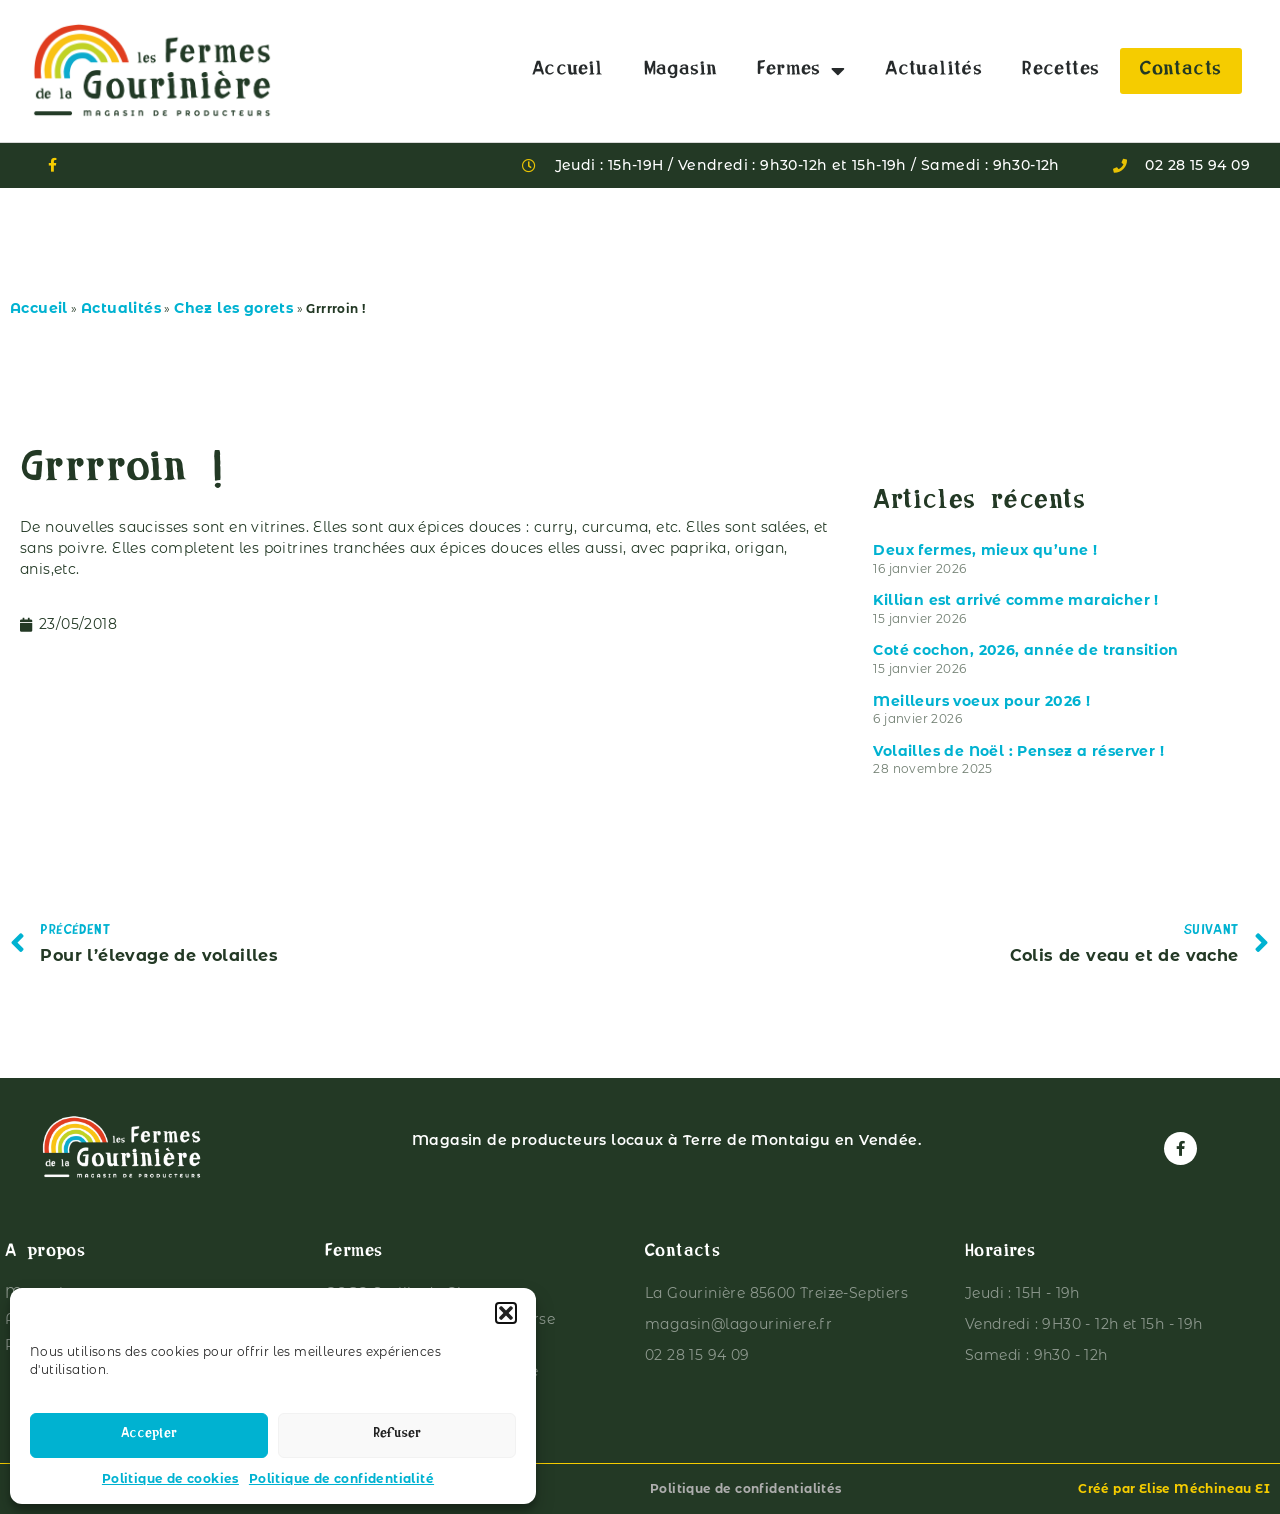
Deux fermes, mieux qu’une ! (985, 550)
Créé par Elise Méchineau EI (1174, 1488)
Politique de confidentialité (341, 1478)
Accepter (149, 1435)
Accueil (568, 71)
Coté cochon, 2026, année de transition (1025, 650)
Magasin (681, 71)
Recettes (1060, 71)
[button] (506, 1313)
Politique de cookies (170, 1478)
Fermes (801, 71)
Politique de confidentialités (746, 1488)
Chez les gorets (233, 308)
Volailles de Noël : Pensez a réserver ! (1018, 751)
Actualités (933, 71)
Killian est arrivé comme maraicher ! (1015, 600)
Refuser (397, 1435)
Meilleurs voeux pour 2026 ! (981, 701)
